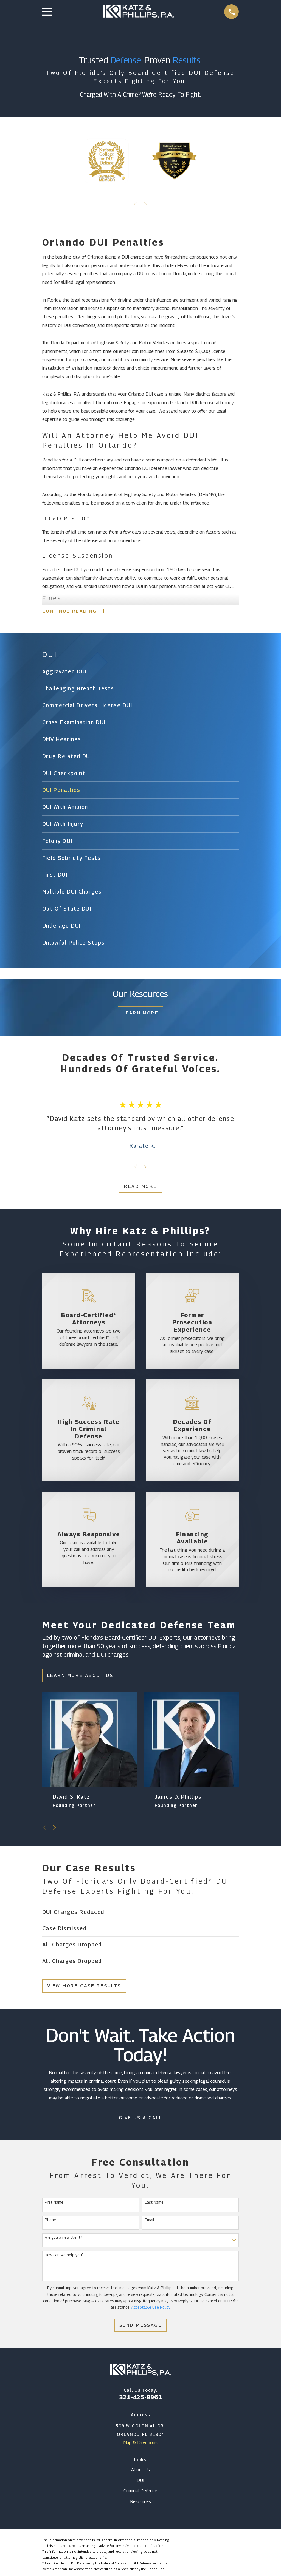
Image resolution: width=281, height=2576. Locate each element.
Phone (50, 2221)
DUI (140, 2481)
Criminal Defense (140, 2492)
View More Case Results (84, 1987)
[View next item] (145, 204)
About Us (140, 2470)
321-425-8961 (140, 2398)
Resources (140, 2502)
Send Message (140, 2326)
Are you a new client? (63, 2238)
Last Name (154, 2203)
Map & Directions (140, 2443)
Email (149, 2221)
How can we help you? (64, 2256)
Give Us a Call (140, 2118)
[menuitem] (140, 672)
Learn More (141, 1014)
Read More (140, 1187)
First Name (54, 2203)
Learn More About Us (80, 1676)
